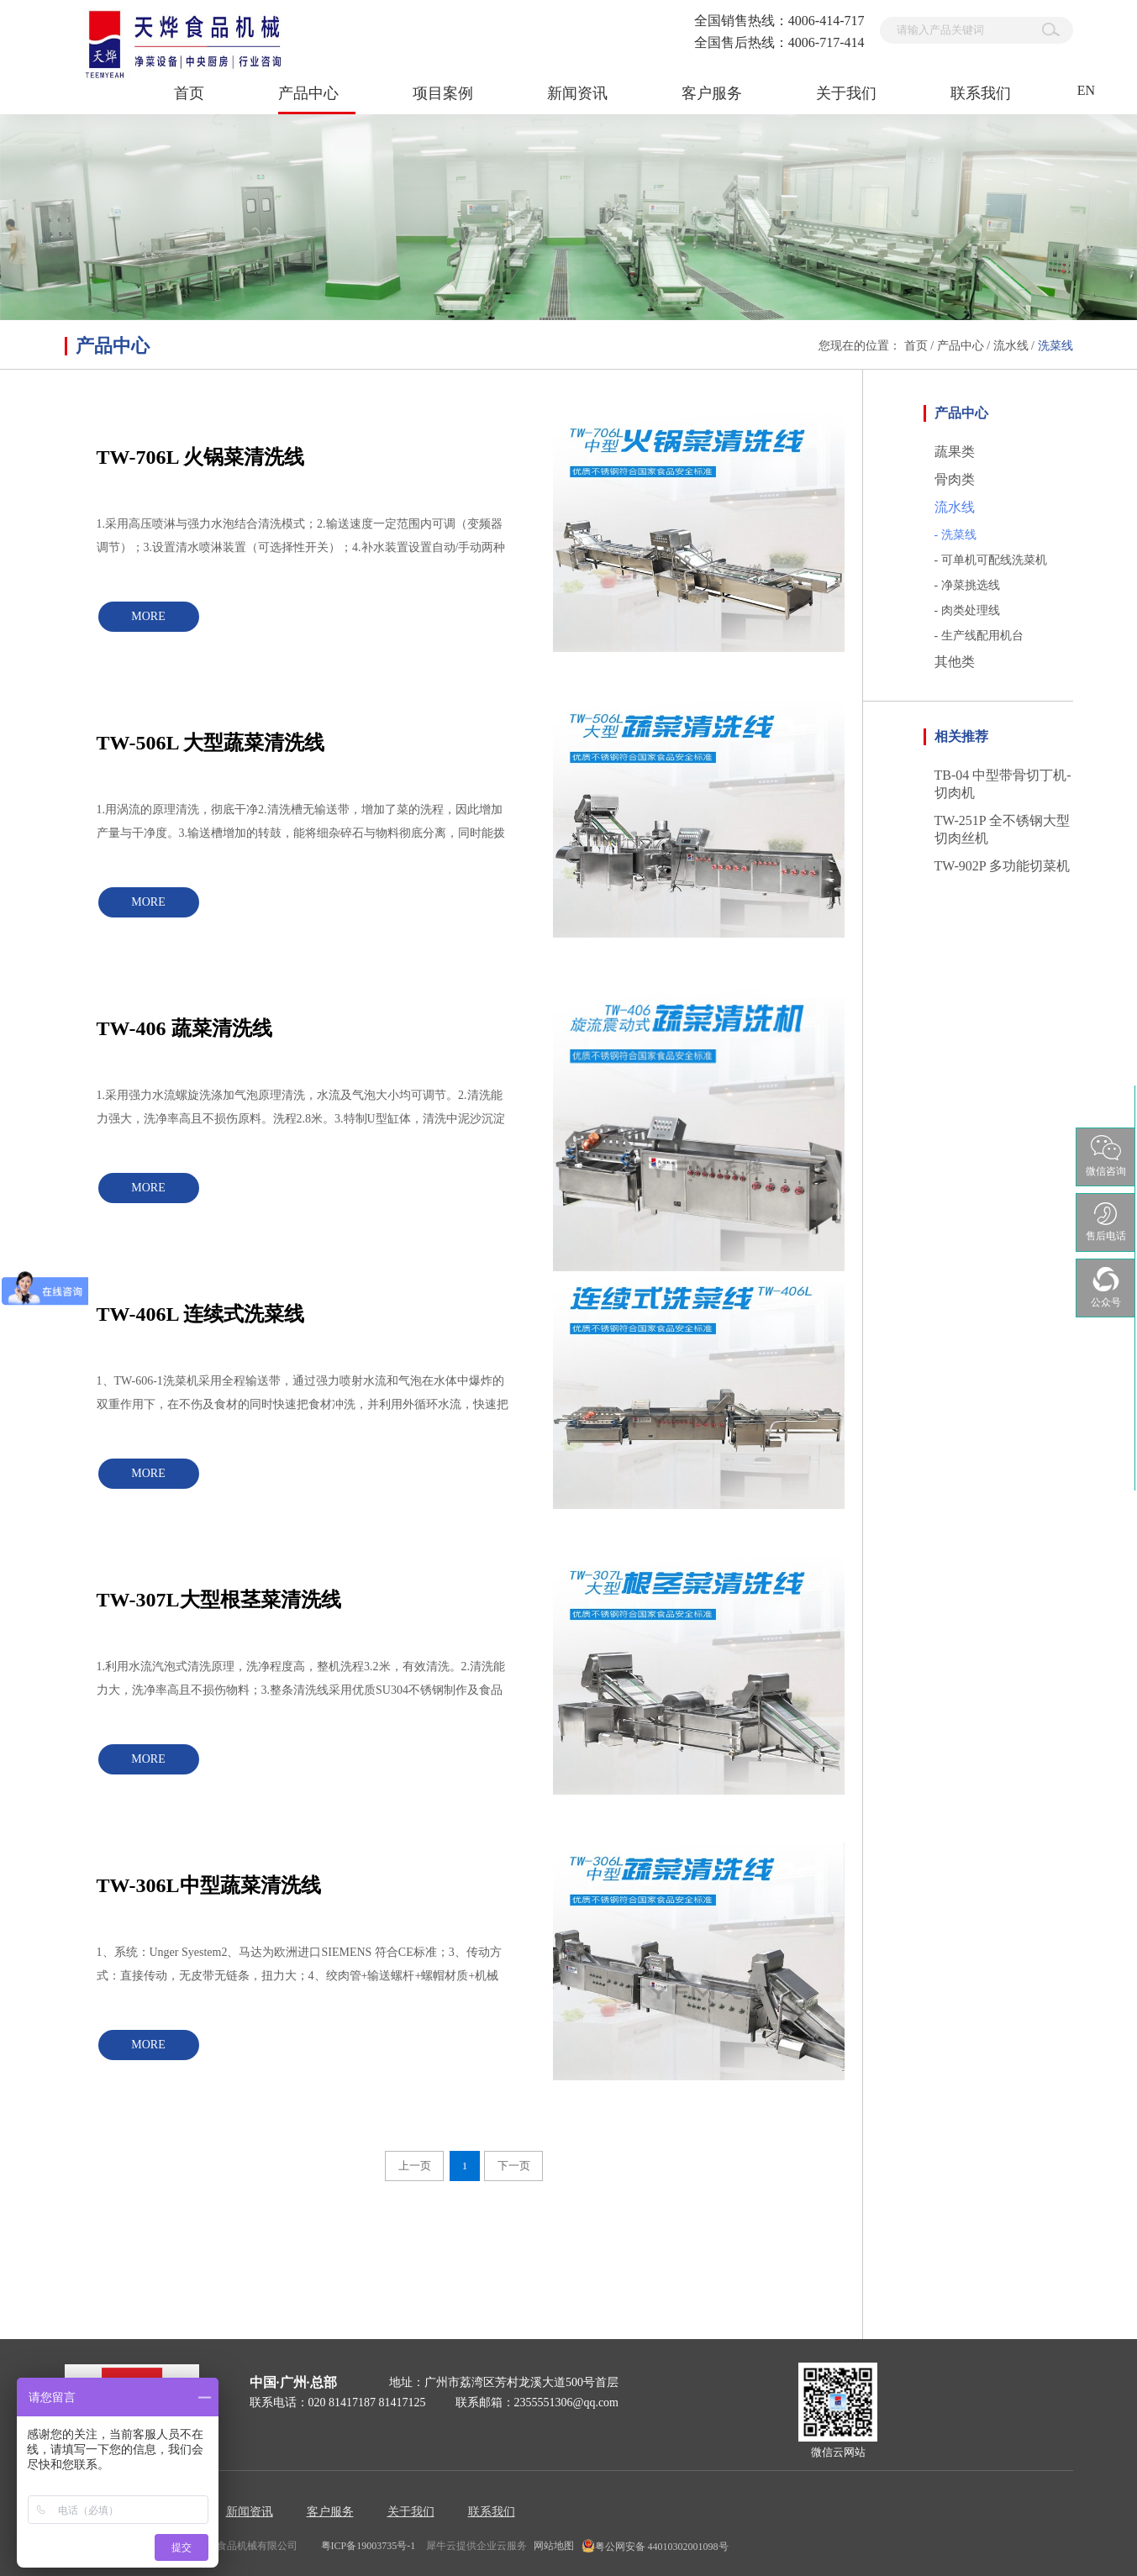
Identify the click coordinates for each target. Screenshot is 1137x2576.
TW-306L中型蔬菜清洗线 (209, 1885)
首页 (189, 93)
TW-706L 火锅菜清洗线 (201, 457)
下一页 (513, 2165)
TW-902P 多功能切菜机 (1002, 866)
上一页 (414, 2165)
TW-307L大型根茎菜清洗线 (219, 1600)
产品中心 (960, 345)
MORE (148, 616)
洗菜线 (1055, 345)
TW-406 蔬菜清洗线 (184, 1028)
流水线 (1011, 345)
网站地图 (551, 2546)
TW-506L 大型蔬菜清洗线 (211, 743)
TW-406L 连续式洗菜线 (201, 1314)
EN (1086, 90)
